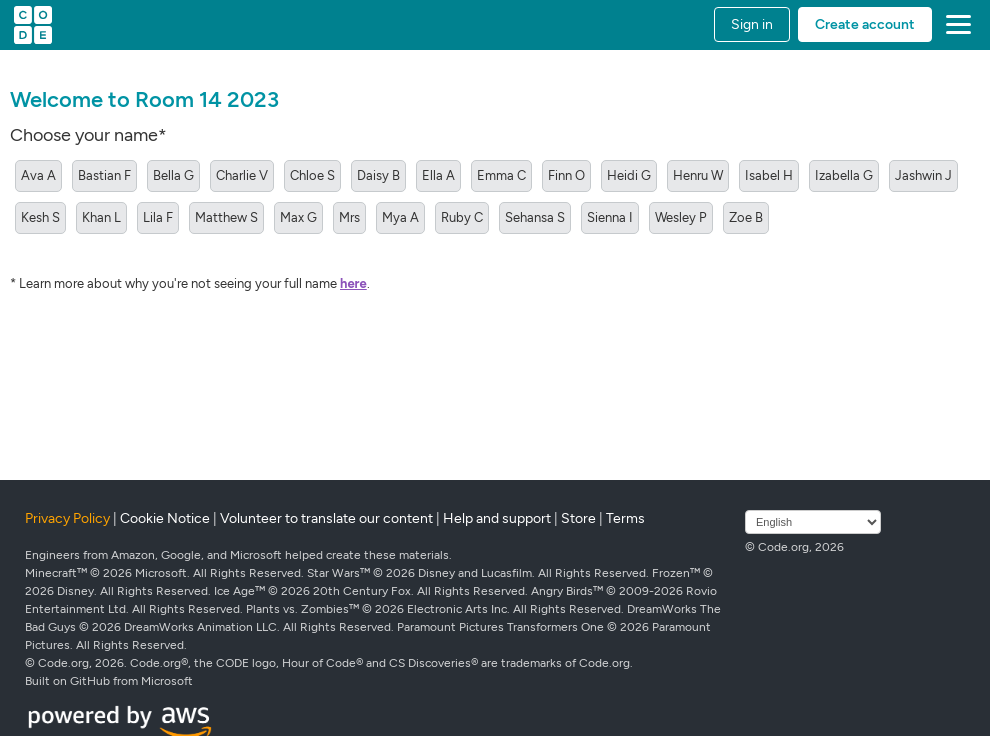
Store (578, 518)
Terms (625, 518)
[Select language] (813, 522)
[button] (954, 25)
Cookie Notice (165, 518)
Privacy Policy (67, 518)
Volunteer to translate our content (326, 518)
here (353, 283)
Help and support (497, 518)
